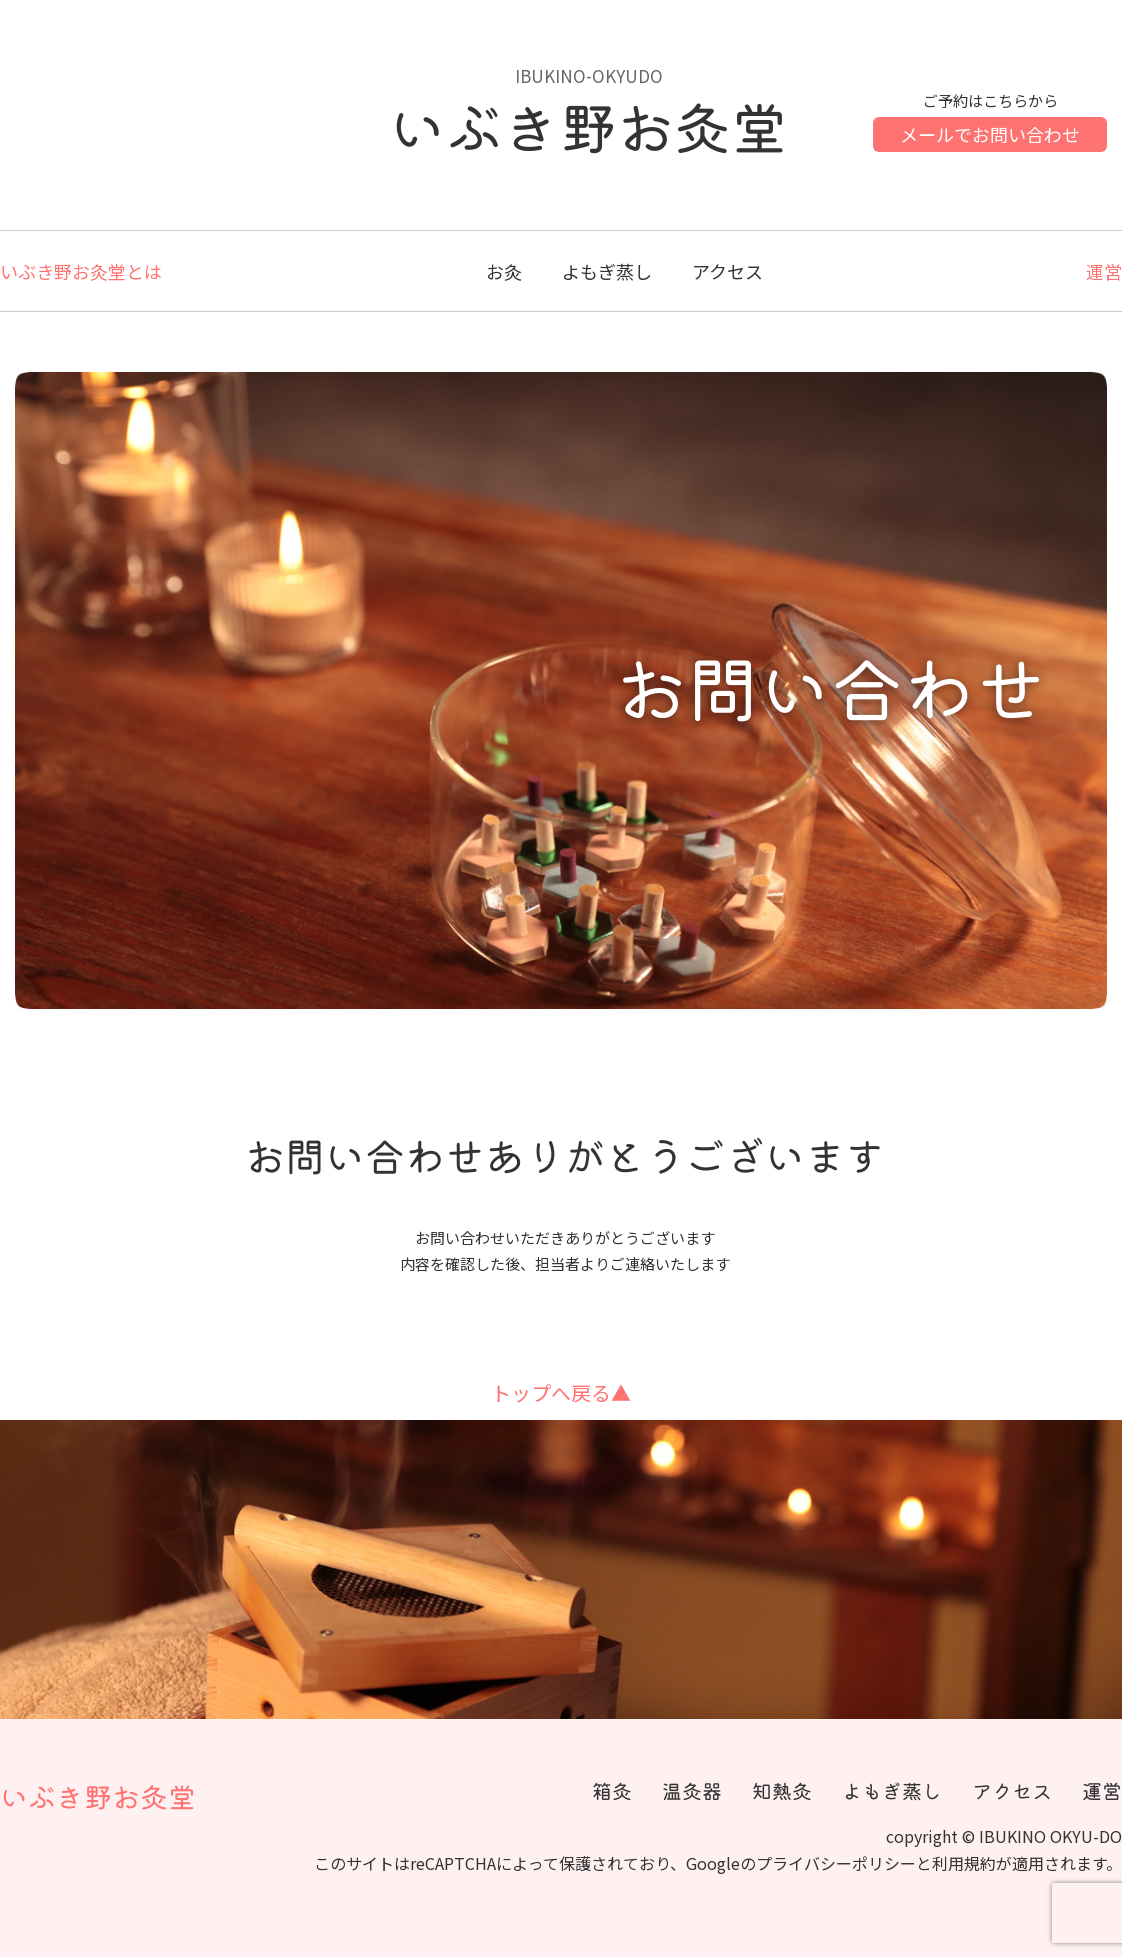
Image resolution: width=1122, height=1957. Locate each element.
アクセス (727, 271)
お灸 (504, 271)
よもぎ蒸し (607, 271)
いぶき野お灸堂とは (81, 271)
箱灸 (612, 1791)
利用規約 (964, 1863)
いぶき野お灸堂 (98, 1797)
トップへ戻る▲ (561, 1392)
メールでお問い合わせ (990, 134)
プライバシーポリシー (836, 1863)
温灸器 (692, 1791)
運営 (1104, 271)
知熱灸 (782, 1791)
